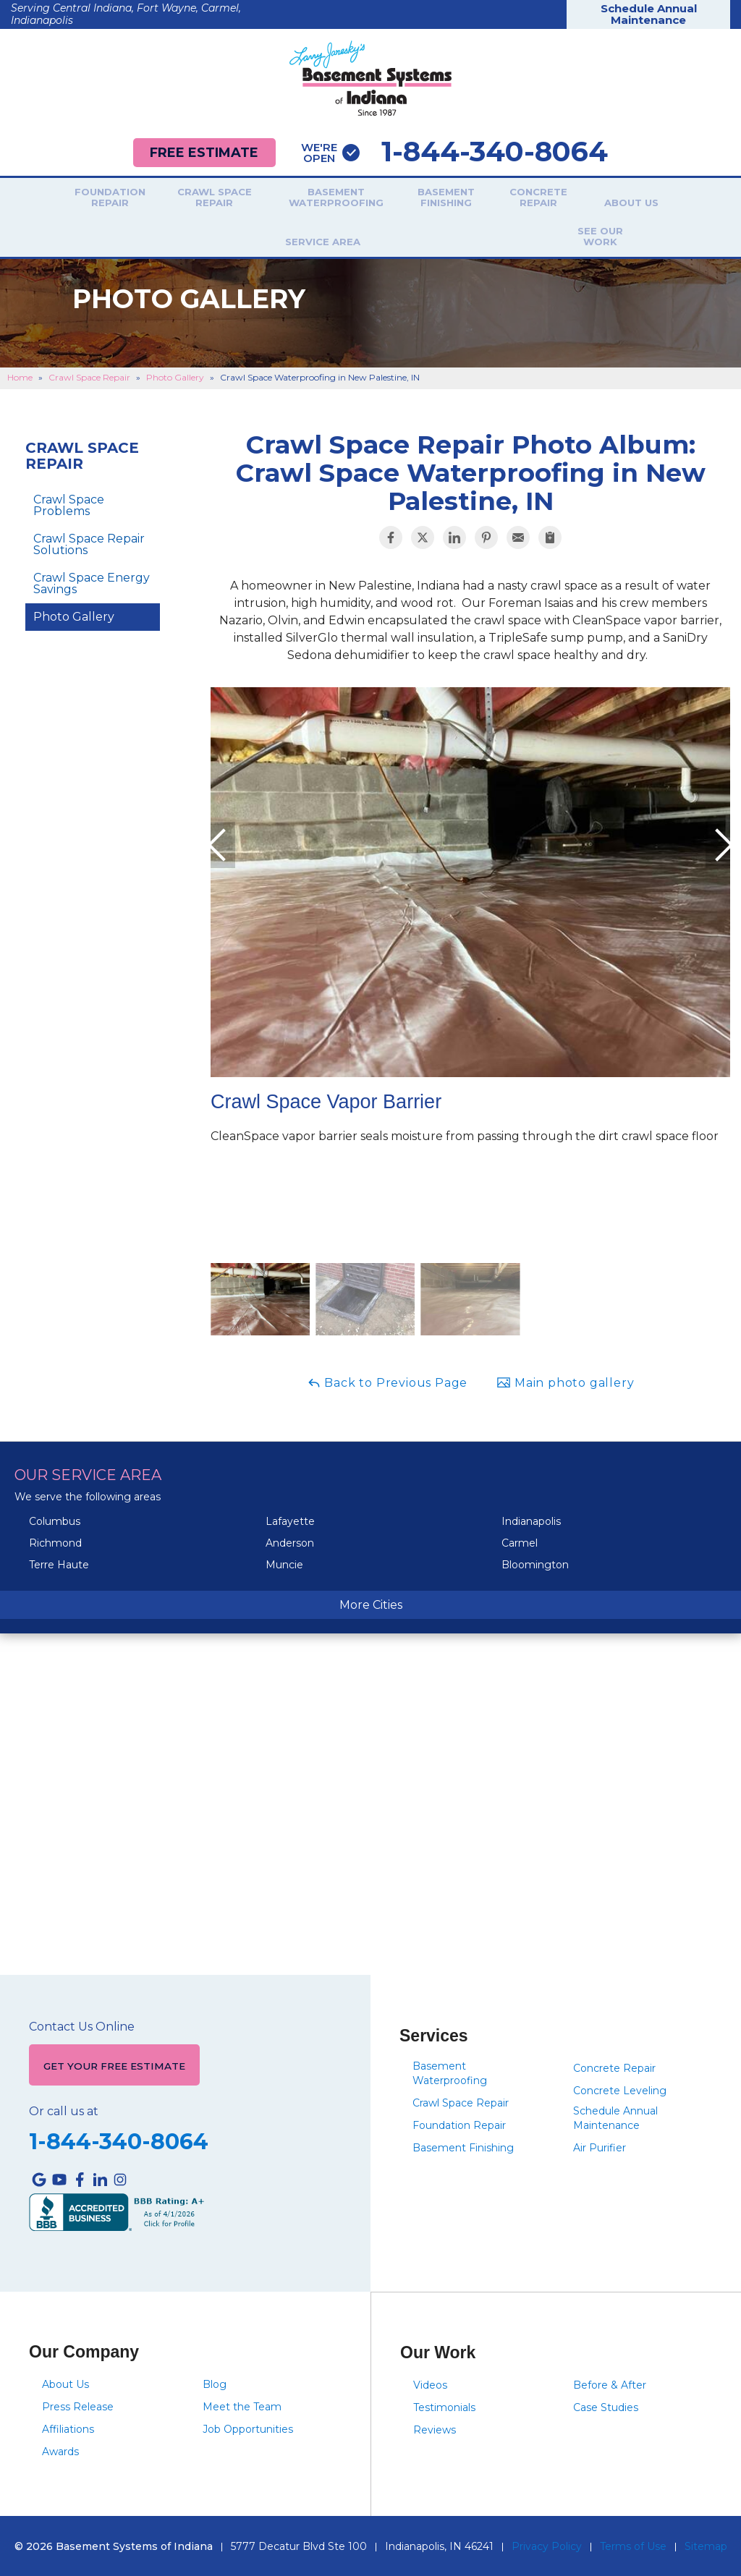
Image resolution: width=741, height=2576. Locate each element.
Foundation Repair (59, 199)
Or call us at (63, 2110)
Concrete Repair (488, 199)
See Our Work (371, 235)
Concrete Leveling (619, 2084)
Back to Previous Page (387, 1377)
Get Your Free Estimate (116, 2062)
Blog (214, 2382)
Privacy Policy (547, 2544)
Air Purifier (599, 2141)
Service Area (674, 203)
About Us (581, 203)
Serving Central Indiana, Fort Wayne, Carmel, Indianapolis (126, 14)
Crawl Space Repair (164, 199)
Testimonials (444, 2406)
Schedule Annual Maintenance (649, 14)
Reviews (434, 2428)
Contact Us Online (82, 2022)
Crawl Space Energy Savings (91, 577)
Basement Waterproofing (285, 199)
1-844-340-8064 (459, 152)
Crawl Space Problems (68, 499)
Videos (430, 2383)
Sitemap (706, 2544)
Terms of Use (633, 2544)
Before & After (609, 2383)
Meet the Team (242, 2405)
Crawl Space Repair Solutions (89, 538)
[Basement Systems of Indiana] (370, 78)
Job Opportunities (248, 2427)
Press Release (78, 2405)
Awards (60, 2450)
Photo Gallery (73, 611)
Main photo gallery (565, 1377)
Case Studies (605, 2406)
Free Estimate (202, 152)
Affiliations (68, 2427)
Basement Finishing (395, 199)
